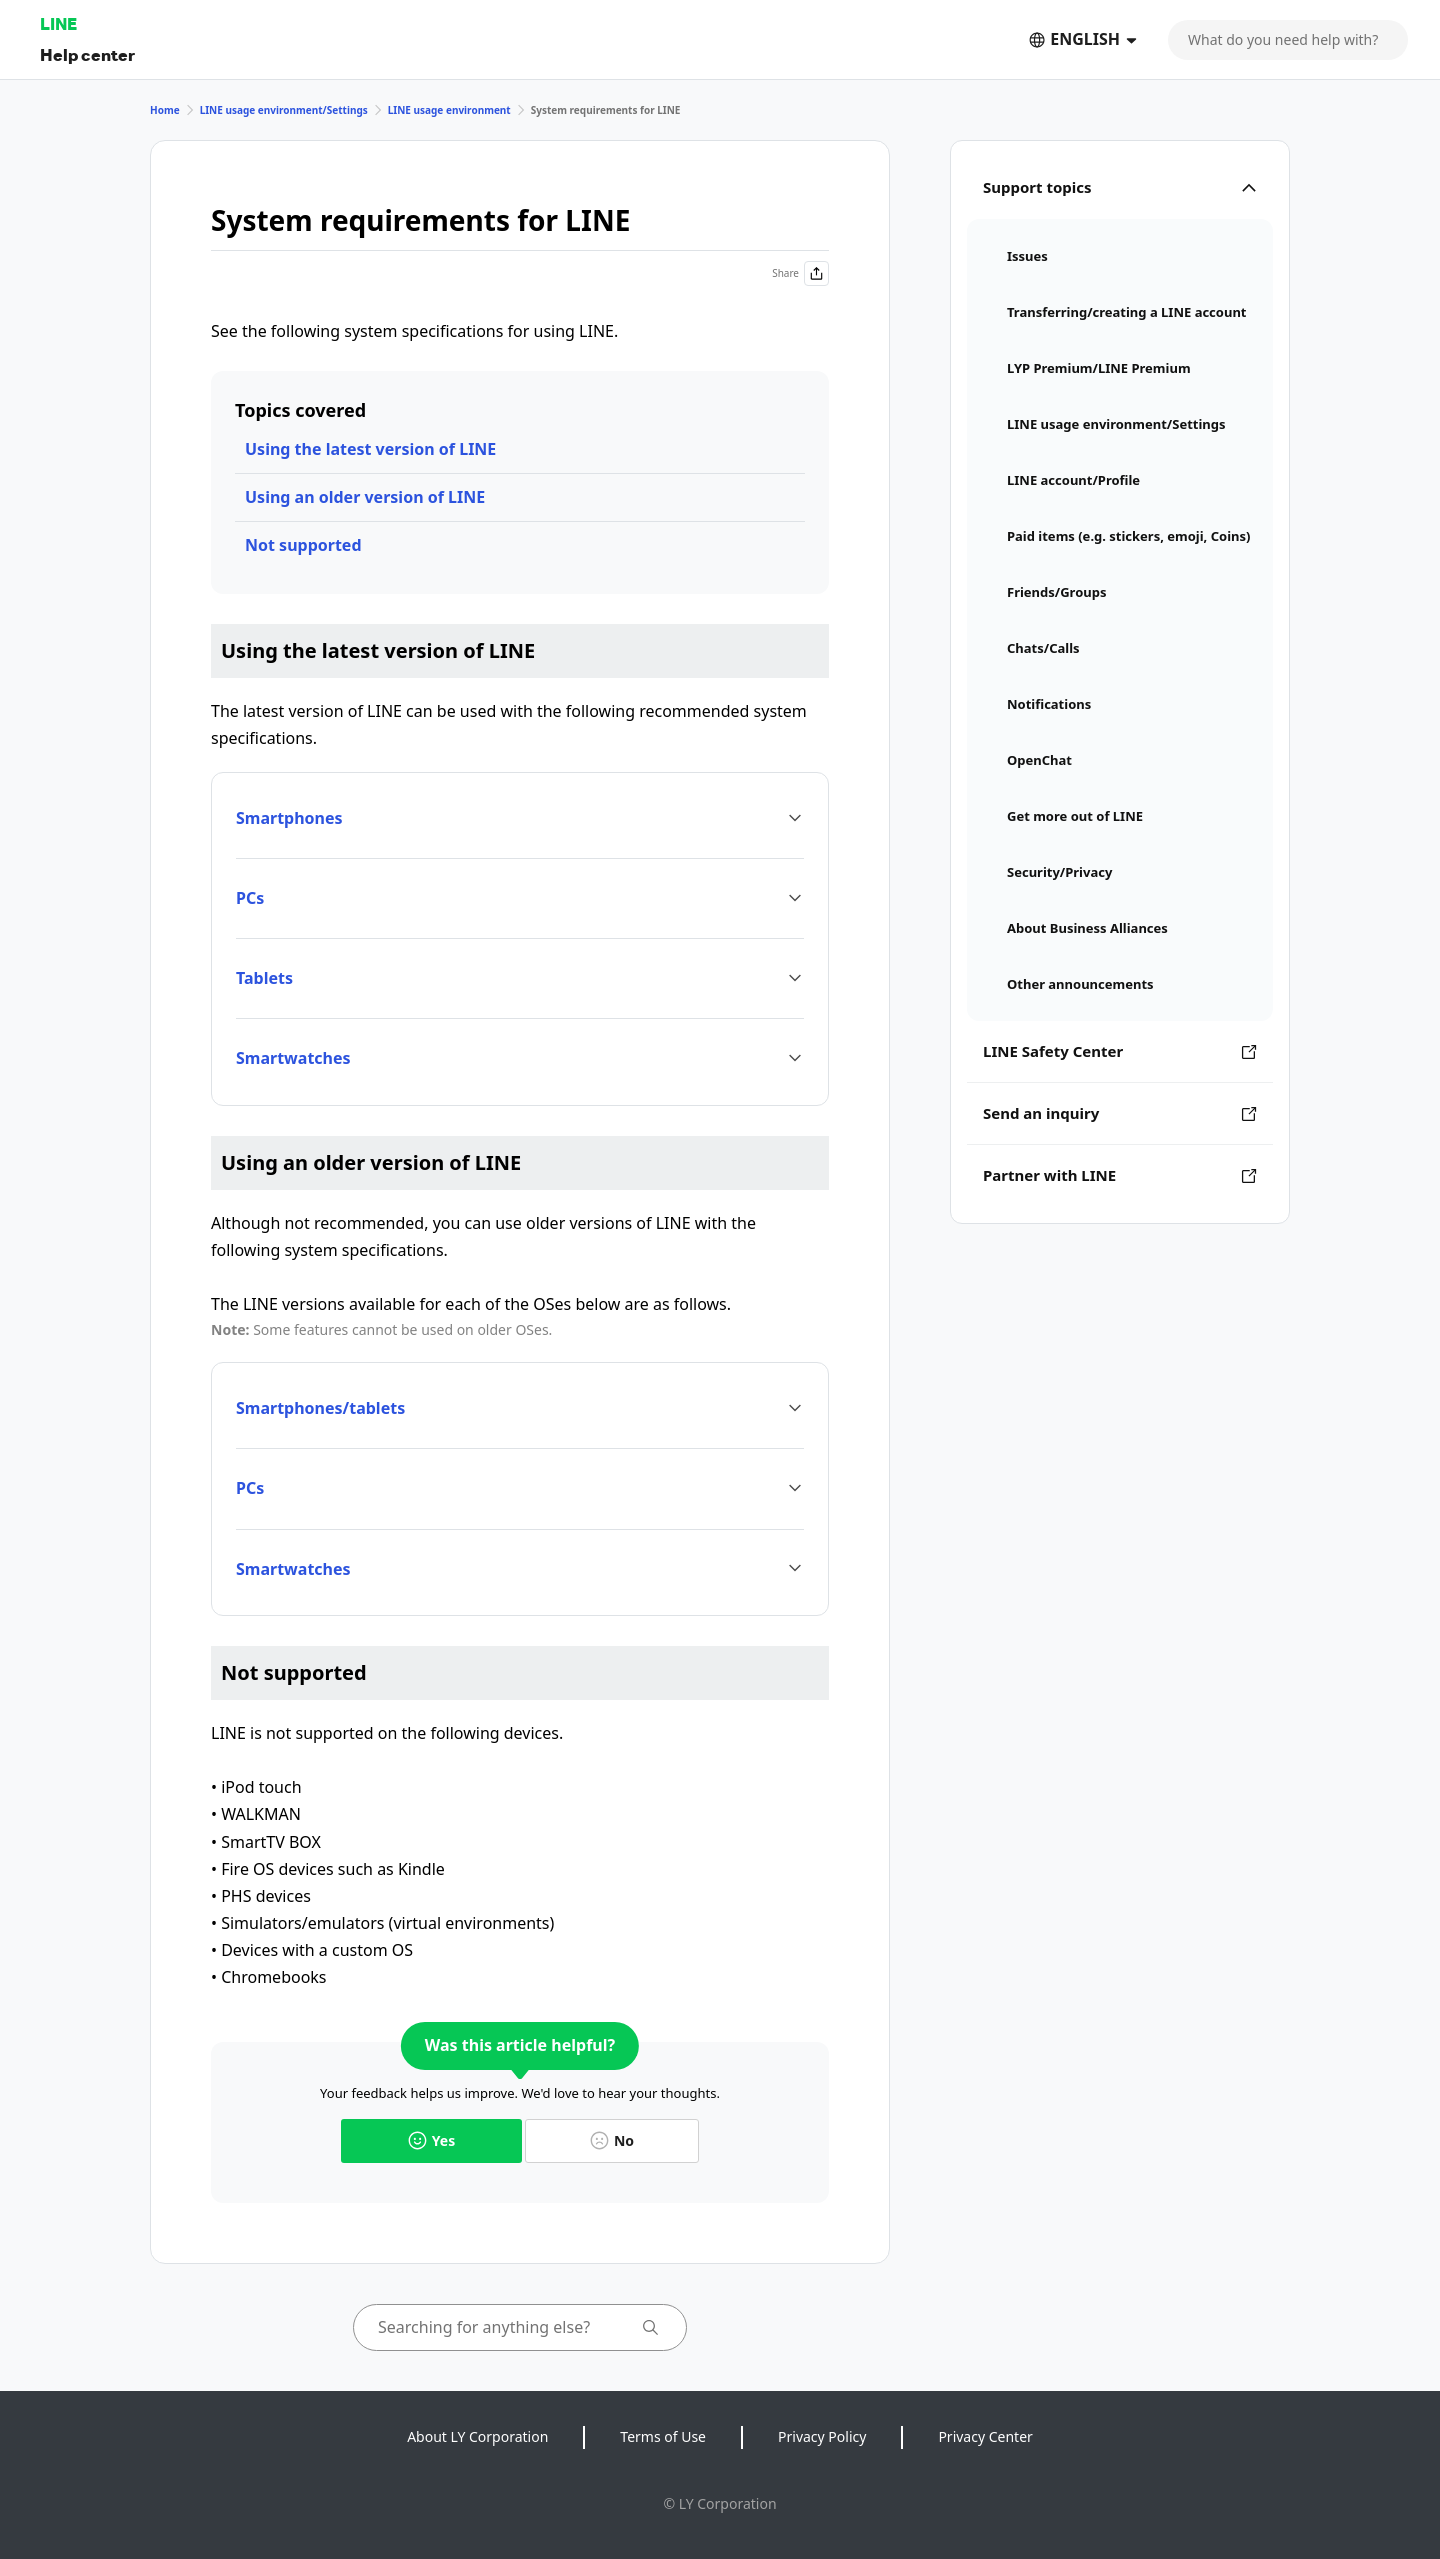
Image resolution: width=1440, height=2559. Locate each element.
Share (800, 273)
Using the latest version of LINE (370, 449)
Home (165, 110)
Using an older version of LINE (365, 497)
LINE (58, 23)
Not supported (303, 545)
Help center (87, 54)
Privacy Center (985, 2436)
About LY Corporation (477, 2436)
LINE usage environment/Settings (284, 110)
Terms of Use (663, 2436)
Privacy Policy (822, 2436)
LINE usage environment (449, 110)
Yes (431, 2140)
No (612, 2140)
